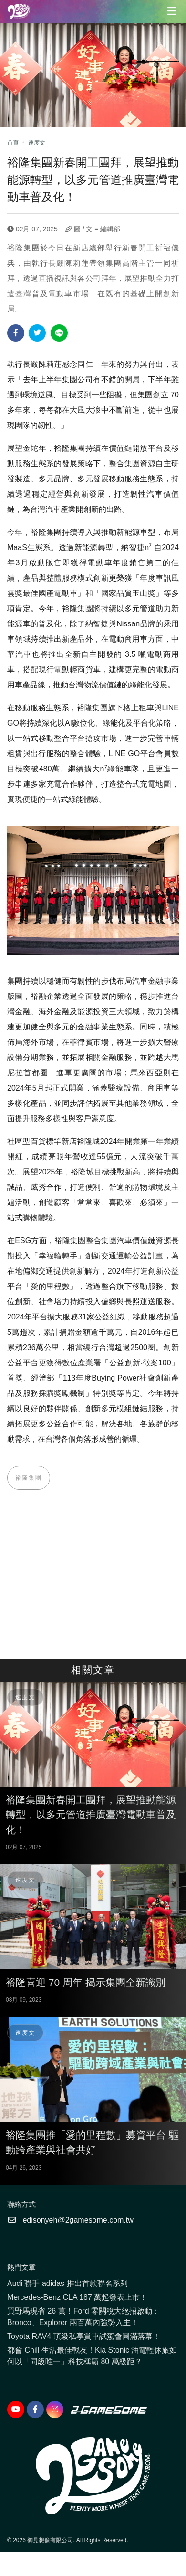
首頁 (13, 142)
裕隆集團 (28, 1478)
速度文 (36, 142)
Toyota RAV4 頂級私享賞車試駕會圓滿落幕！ (83, 2336)
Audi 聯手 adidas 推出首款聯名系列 (67, 2283)
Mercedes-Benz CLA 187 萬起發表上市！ (77, 2297)
